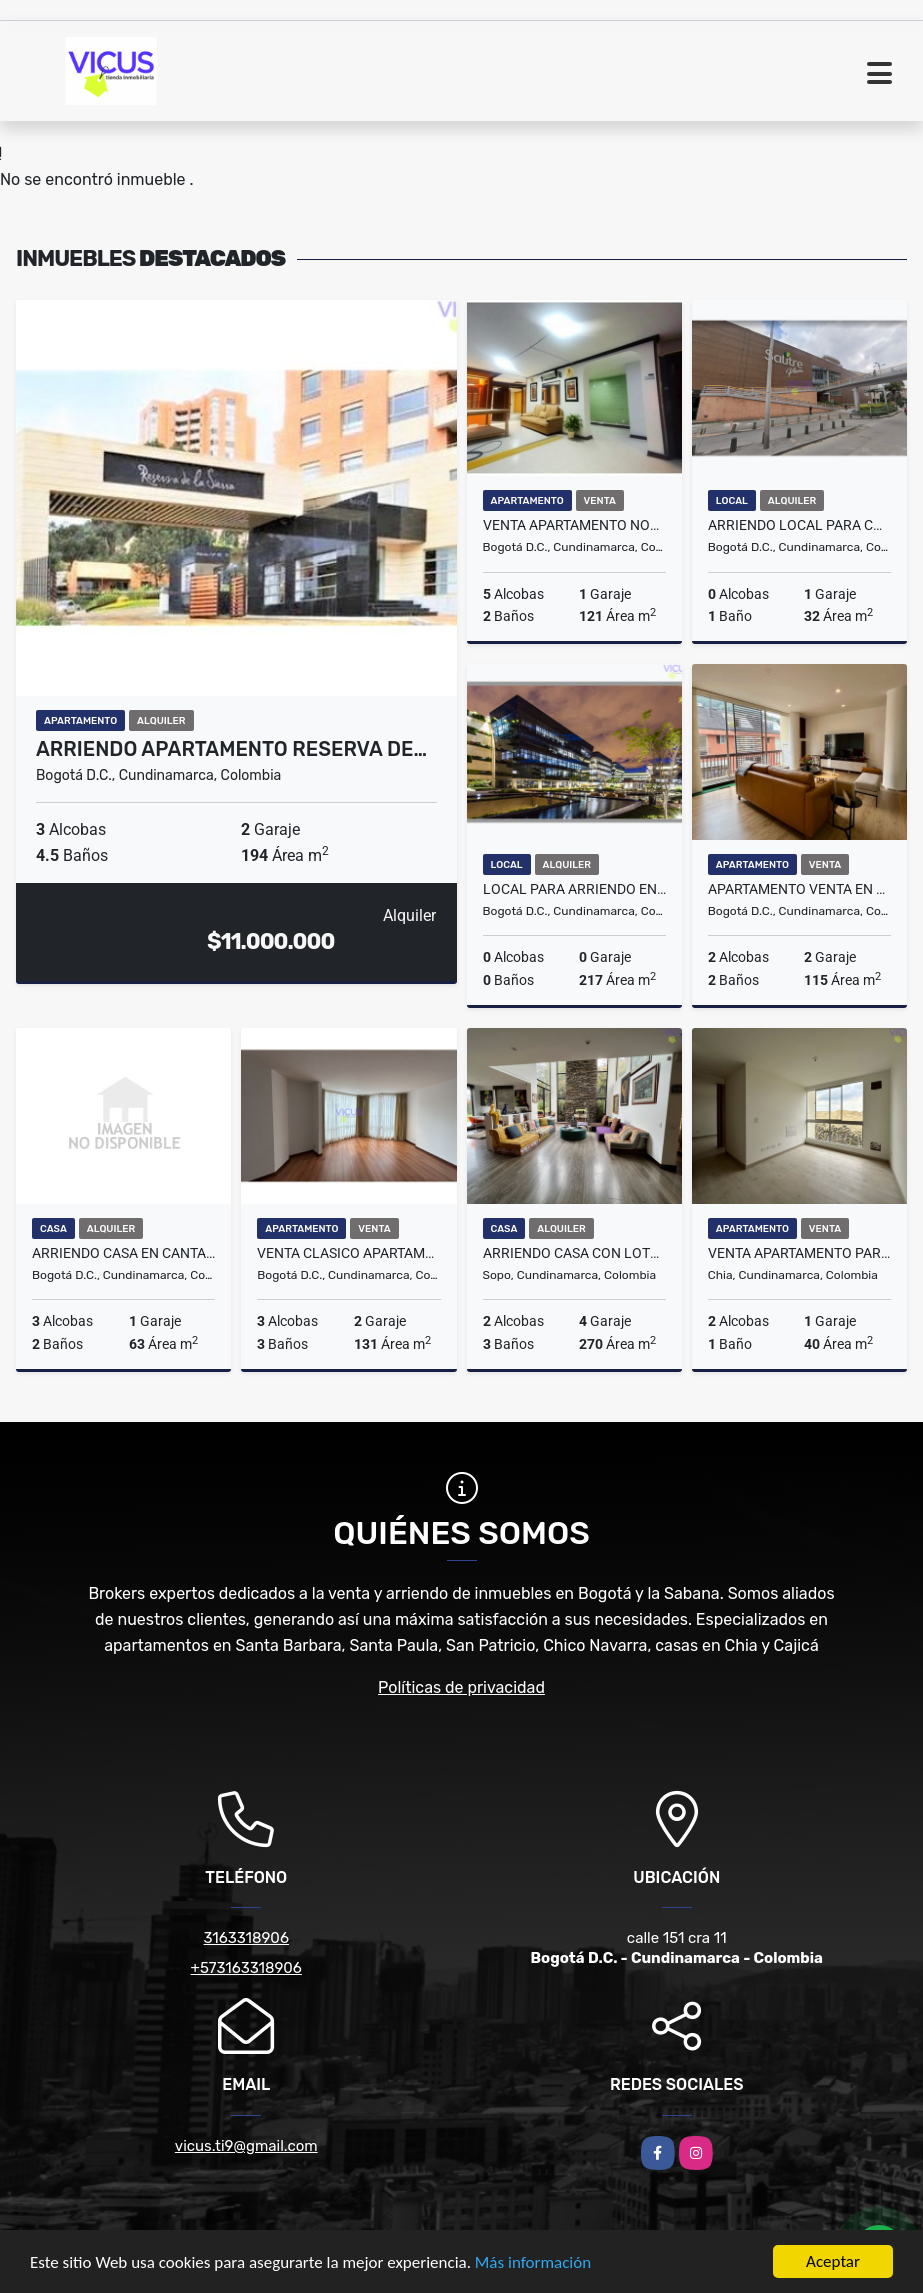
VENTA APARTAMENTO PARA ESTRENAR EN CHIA (799, 1253)
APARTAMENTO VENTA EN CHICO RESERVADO (799, 889)
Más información (533, 2264)
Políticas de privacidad (461, 1687)
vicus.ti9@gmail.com (246, 2146)
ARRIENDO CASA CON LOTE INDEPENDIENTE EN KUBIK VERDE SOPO (574, 1253)
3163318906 (246, 1938)
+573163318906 (246, 1968)
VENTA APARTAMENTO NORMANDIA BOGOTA (574, 525)
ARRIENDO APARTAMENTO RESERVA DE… (231, 749)
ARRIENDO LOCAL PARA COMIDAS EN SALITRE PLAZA (799, 525)
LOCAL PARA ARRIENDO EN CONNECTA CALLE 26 (574, 889)
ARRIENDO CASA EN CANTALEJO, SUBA (123, 1253)
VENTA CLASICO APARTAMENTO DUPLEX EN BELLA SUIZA (348, 1253)
